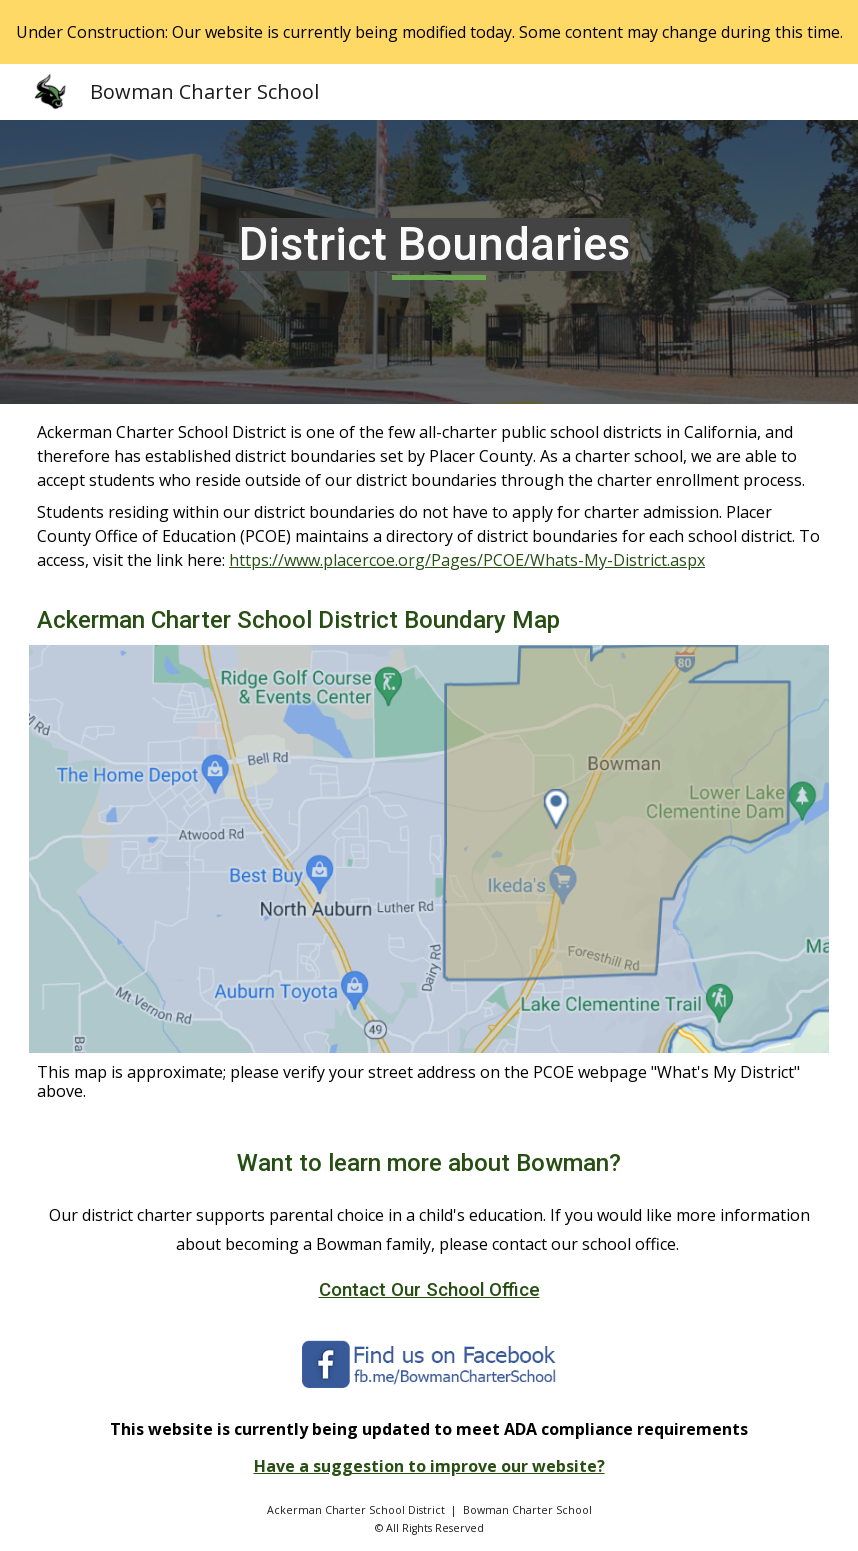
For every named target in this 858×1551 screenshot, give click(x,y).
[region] (429, 32)
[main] (429, 261)
